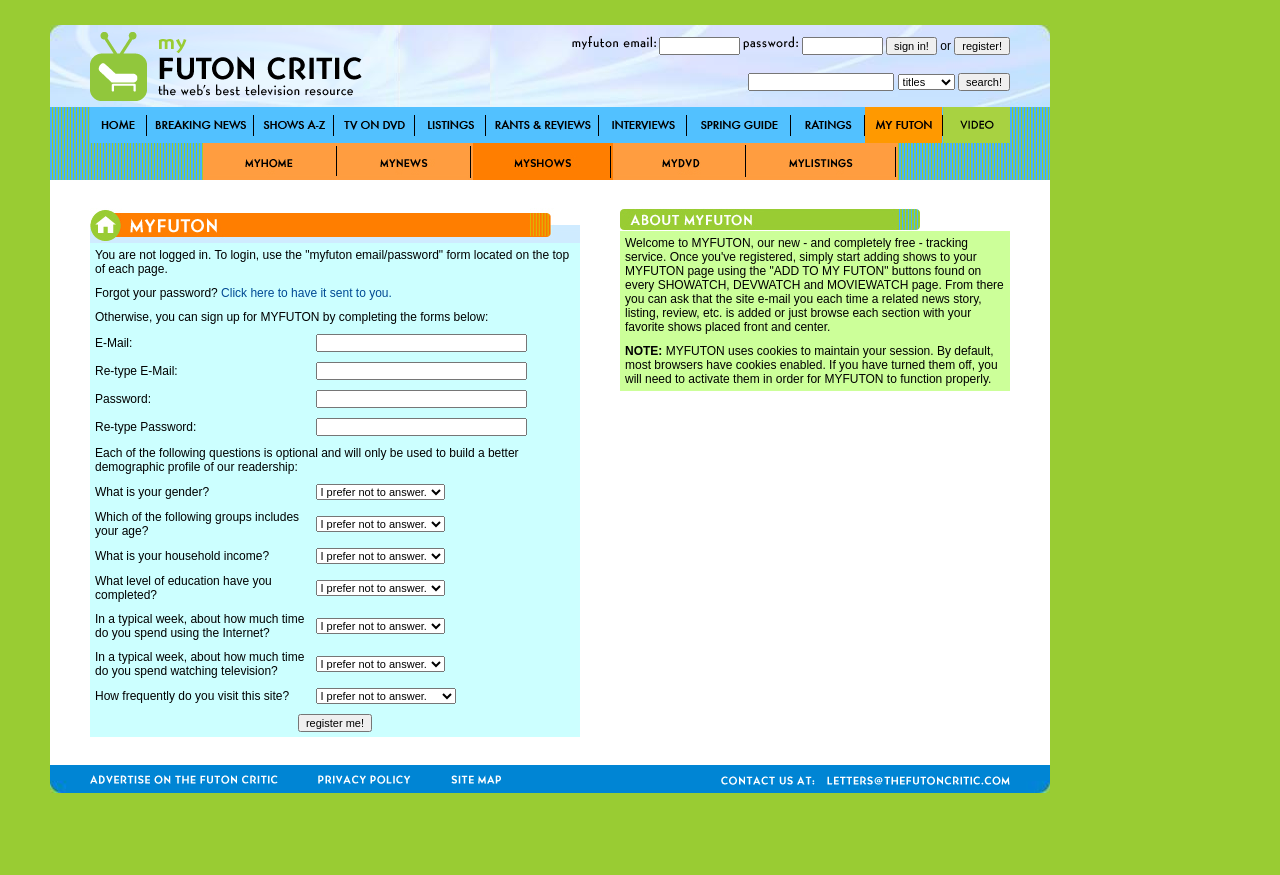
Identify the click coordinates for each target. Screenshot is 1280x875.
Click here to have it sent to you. (306, 293)
